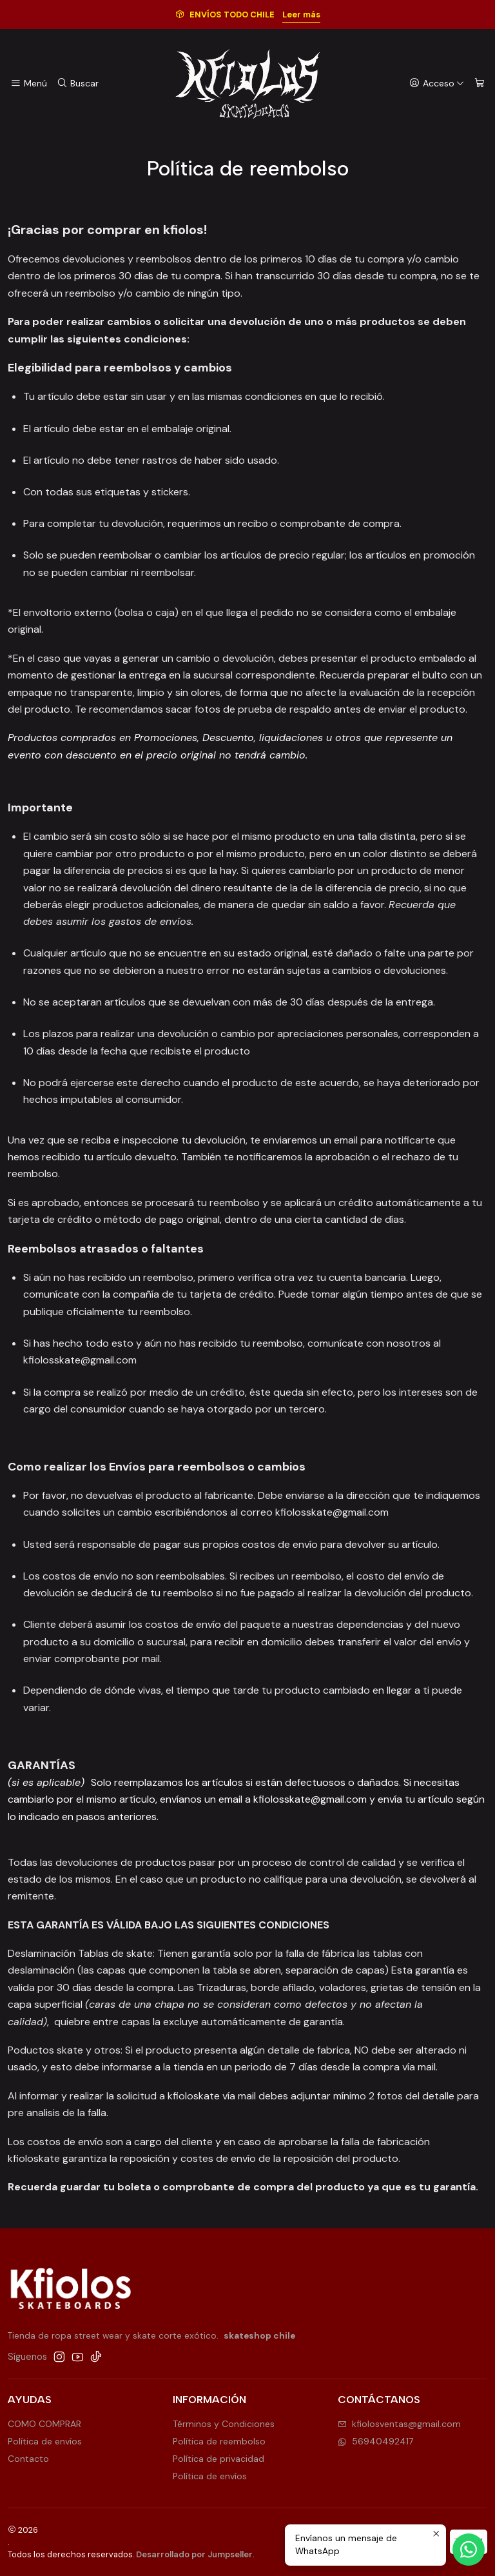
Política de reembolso (219, 2441)
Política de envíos (45, 2441)
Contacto (28, 2458)
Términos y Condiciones (224, 2424)
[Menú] (29, 83)
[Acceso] (436, 83)
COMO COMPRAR (44, 2424)
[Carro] (479, 83)
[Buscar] (77, 83)
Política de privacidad (218, 2458)
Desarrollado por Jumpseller (194, 2554)
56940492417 (375, 2441)
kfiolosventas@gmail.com (399, 2424)
